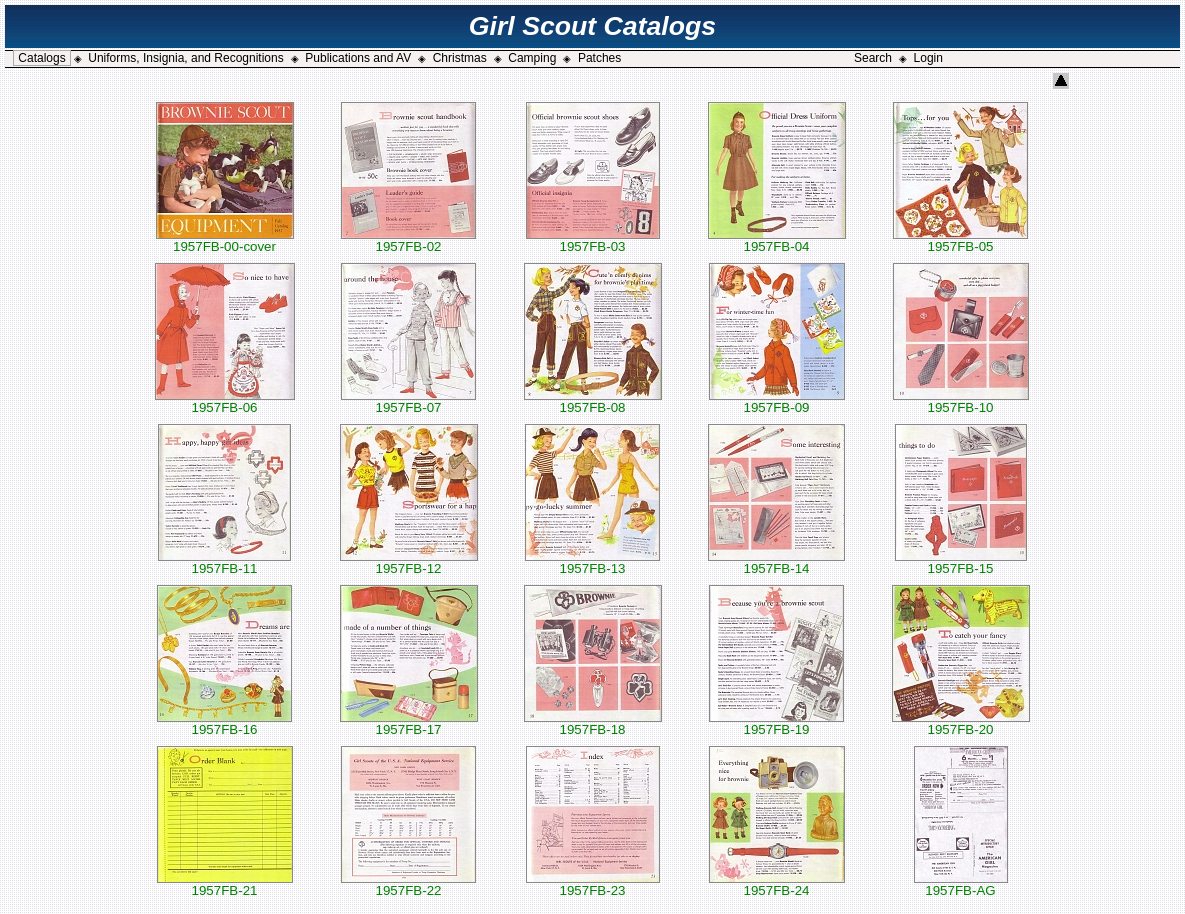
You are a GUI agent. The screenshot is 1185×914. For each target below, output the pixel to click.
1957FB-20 (961, 723)
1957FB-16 (224, 723)
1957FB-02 (408, 240)
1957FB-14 (776, 562)
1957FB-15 (961, 562)
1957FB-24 (777, 884)
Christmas (460, 58)
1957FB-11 (224, 562)
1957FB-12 (409, 562)
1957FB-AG (961, 884)
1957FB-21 (225, 884)
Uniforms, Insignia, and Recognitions (185, 58)
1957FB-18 (593, 723)
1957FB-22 (408, 884)
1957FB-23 (593, 884)
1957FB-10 (961, 401)
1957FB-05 (960, 240)
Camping (532, 58)
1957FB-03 (593, 240)
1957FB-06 (225, 401)
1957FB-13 (592, 562)
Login (928, 58)
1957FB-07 (408, 401)
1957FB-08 (593, 401)
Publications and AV (358, 58)
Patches (599, 58)
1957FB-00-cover (225, 240)
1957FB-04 (777, 240)
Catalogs (41, 58)
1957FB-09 (777, 401)
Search (873, 58)
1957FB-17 (409, 723)
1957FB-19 (776, 723)
